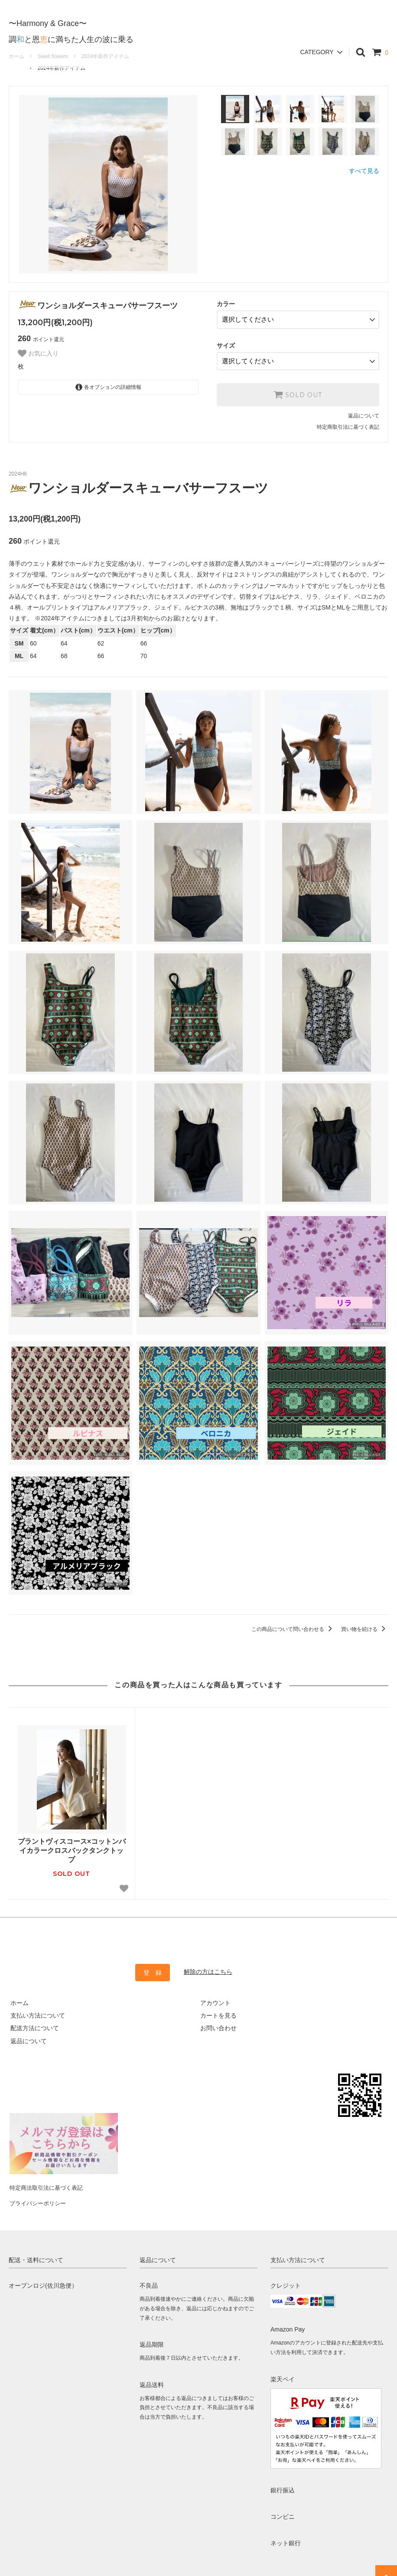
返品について (363, 413)
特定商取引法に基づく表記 (348, 424)
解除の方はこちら (208, 1968)
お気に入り (38, 353)
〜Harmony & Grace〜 (48, 16)
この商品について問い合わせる (293, 1626)
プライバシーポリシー (39, 2194)
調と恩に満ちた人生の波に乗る (71, 32)
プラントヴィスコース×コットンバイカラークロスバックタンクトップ (72, 1847)
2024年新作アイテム (62, 68)
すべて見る (364, 170)
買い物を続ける (364, 1626)
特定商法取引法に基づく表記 (48, 2181)
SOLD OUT (297, 391)
